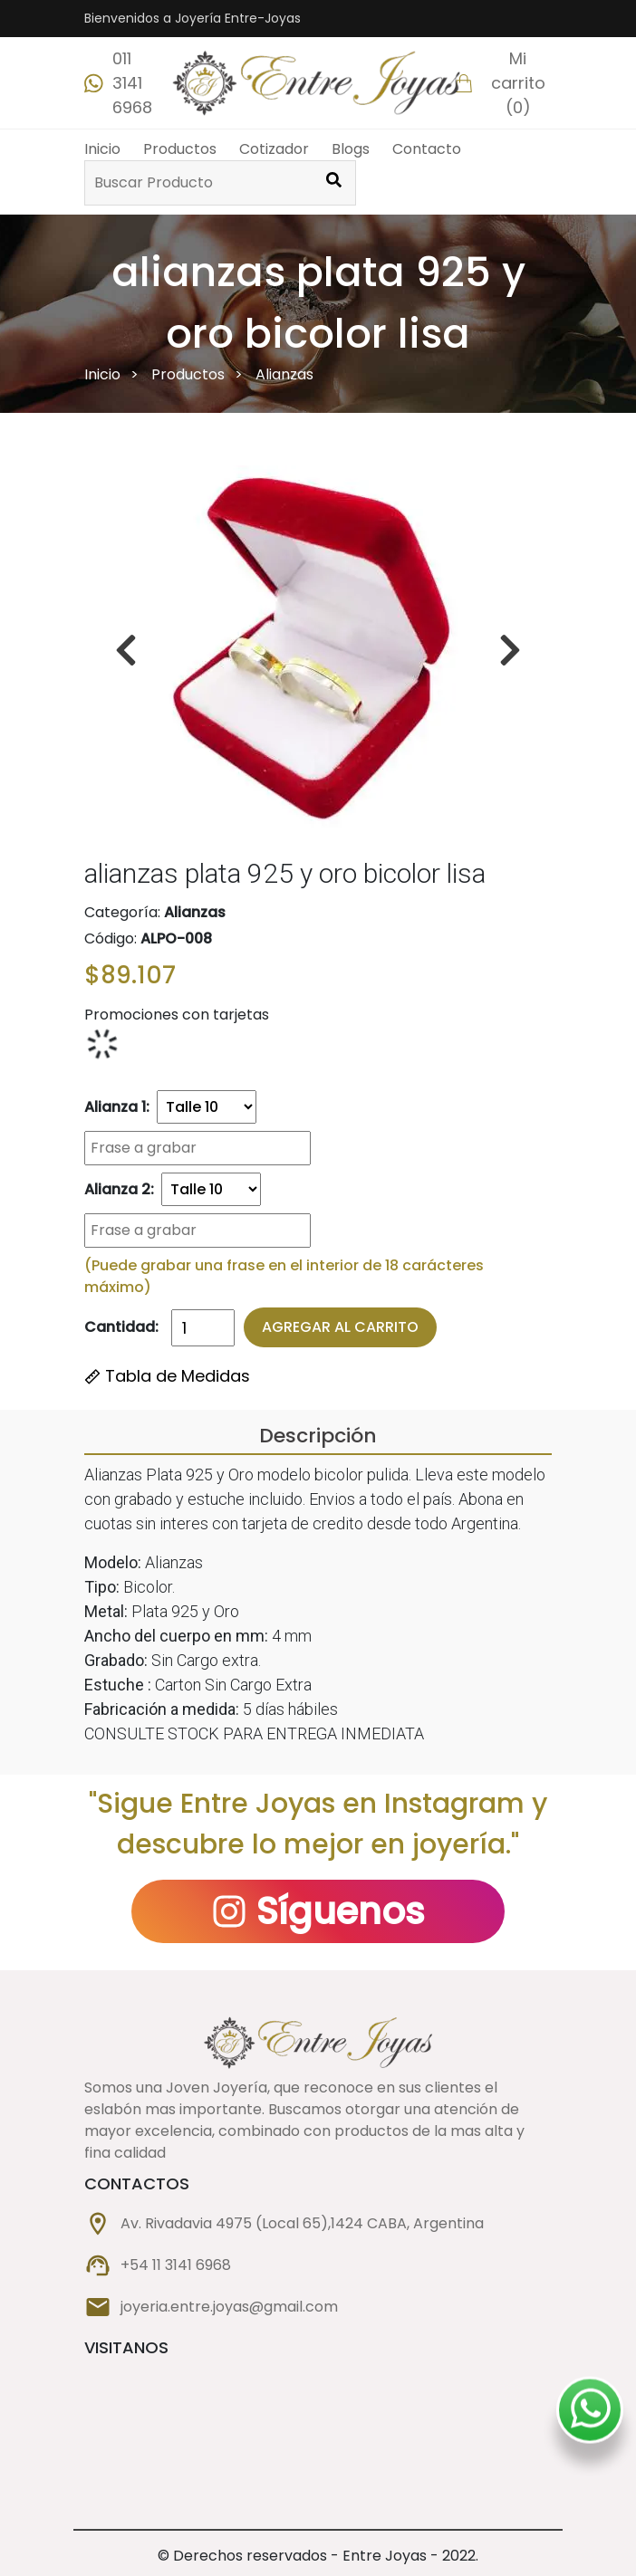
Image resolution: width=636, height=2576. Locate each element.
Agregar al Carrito (340, 1327)
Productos (180, 149)
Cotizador (274, 149)
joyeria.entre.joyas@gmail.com (229, 2306)
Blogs (351, 149)
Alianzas (284, 374)
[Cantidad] (203, 1327)
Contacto (426, 149)
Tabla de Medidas (167, 1376)
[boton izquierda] (510, 650)
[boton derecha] (126, 650)
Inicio (102, 149)
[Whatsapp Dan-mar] (590, 2411)
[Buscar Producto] (333, 183)
